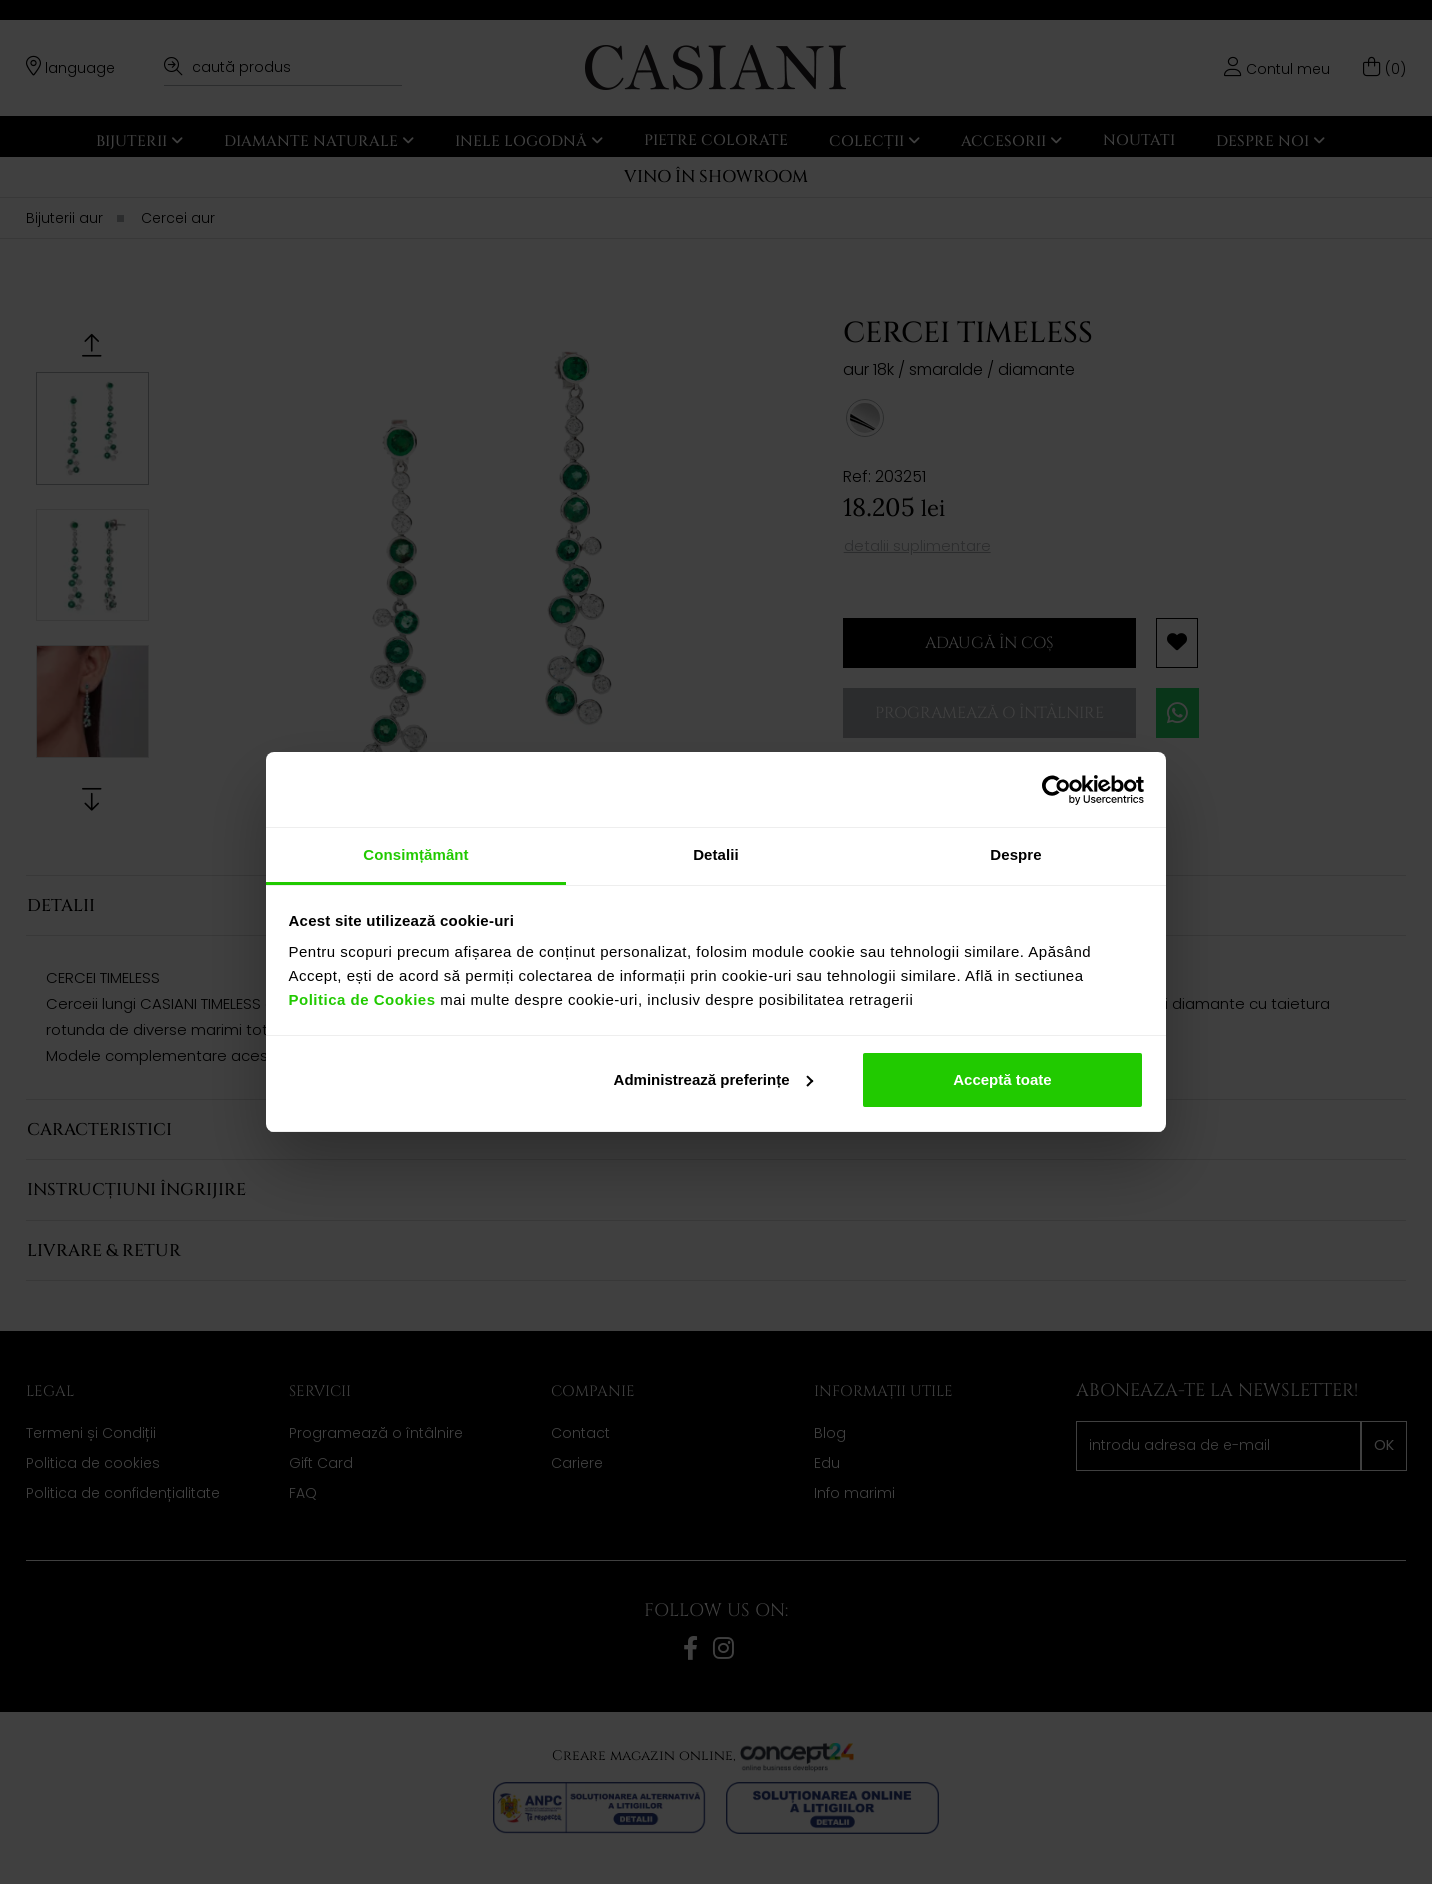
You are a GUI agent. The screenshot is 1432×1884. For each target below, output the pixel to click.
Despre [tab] (1015, 854)
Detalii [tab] (716, 854)
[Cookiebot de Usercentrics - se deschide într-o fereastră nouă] (1056, 790)
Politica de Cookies (362, 999)
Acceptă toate (1002, 1079)
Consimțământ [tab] (415, 854)
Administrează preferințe (714, 1079)
